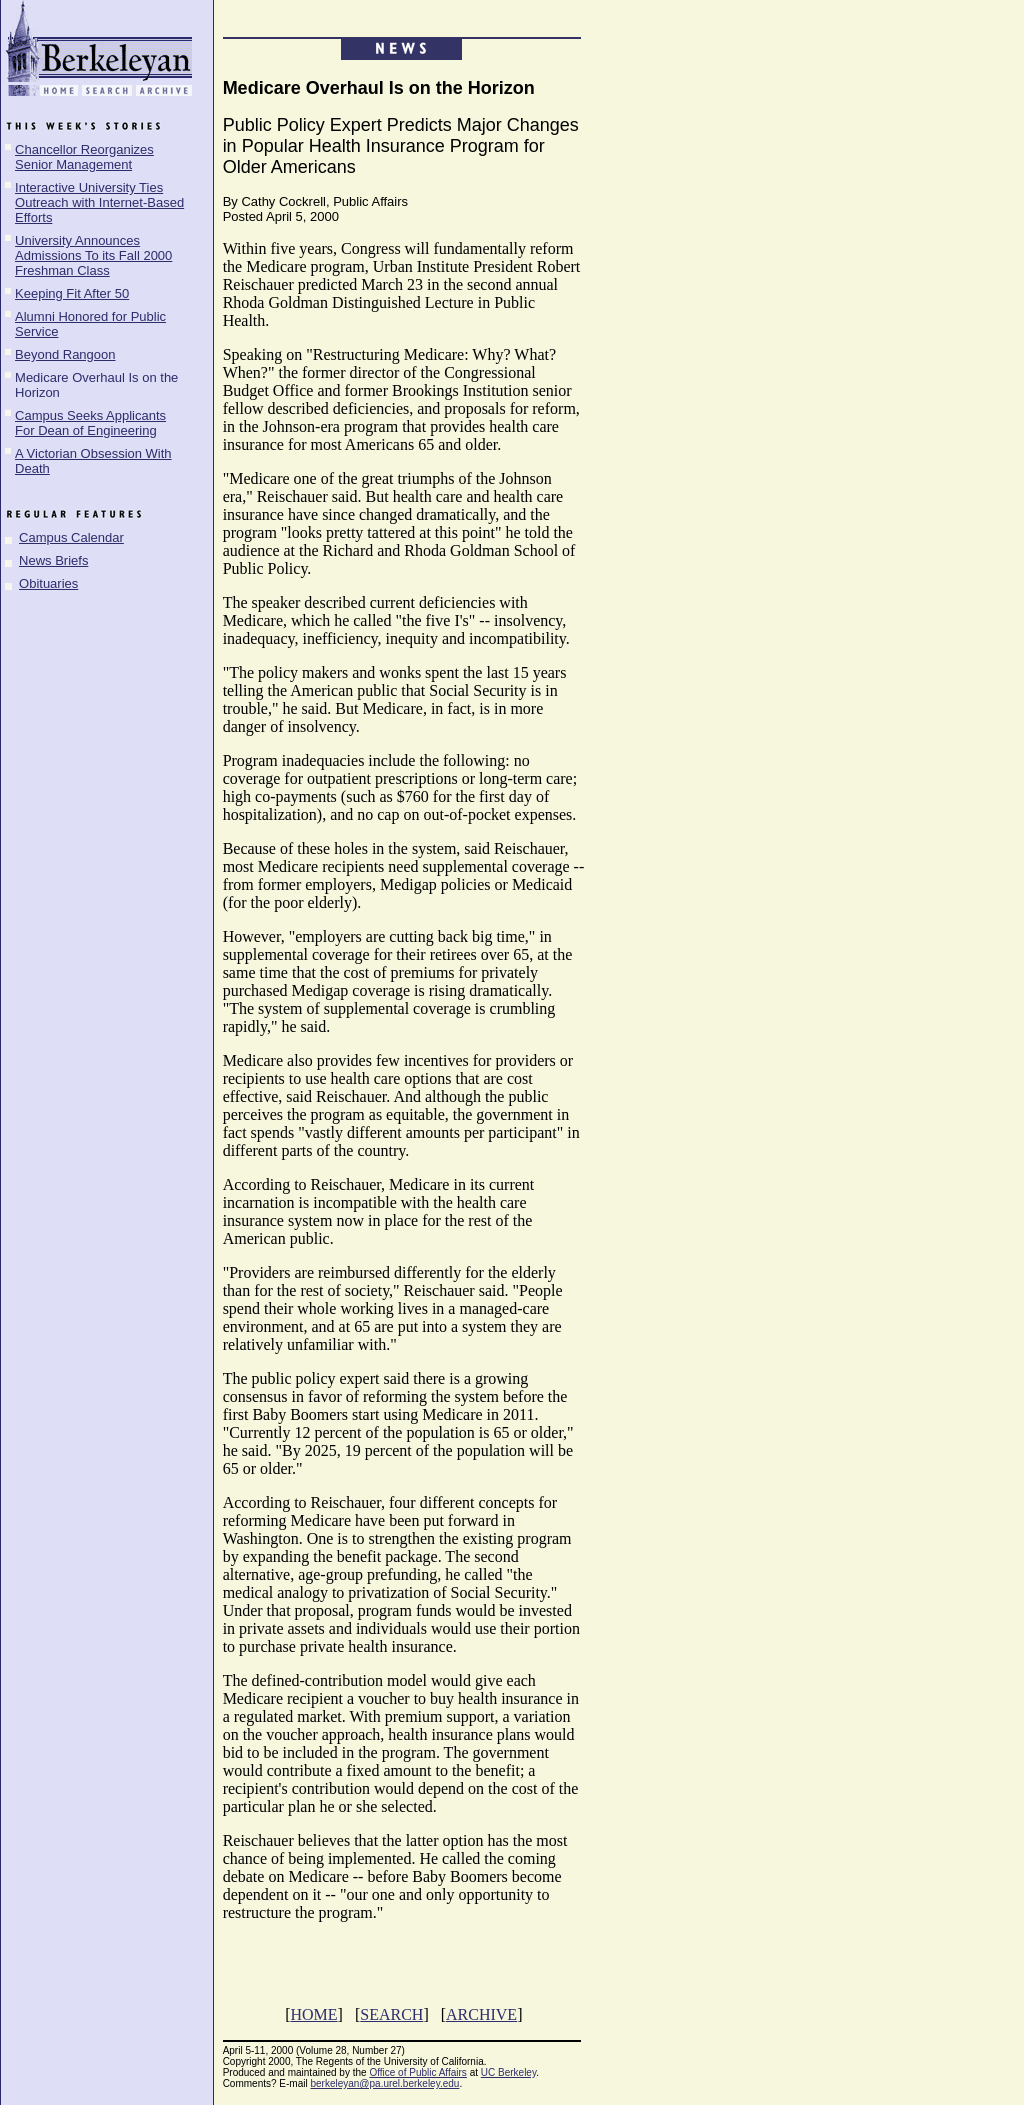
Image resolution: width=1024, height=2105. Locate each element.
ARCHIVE (481, 2014)
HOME (313, 2014)
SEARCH (391, 2014)
